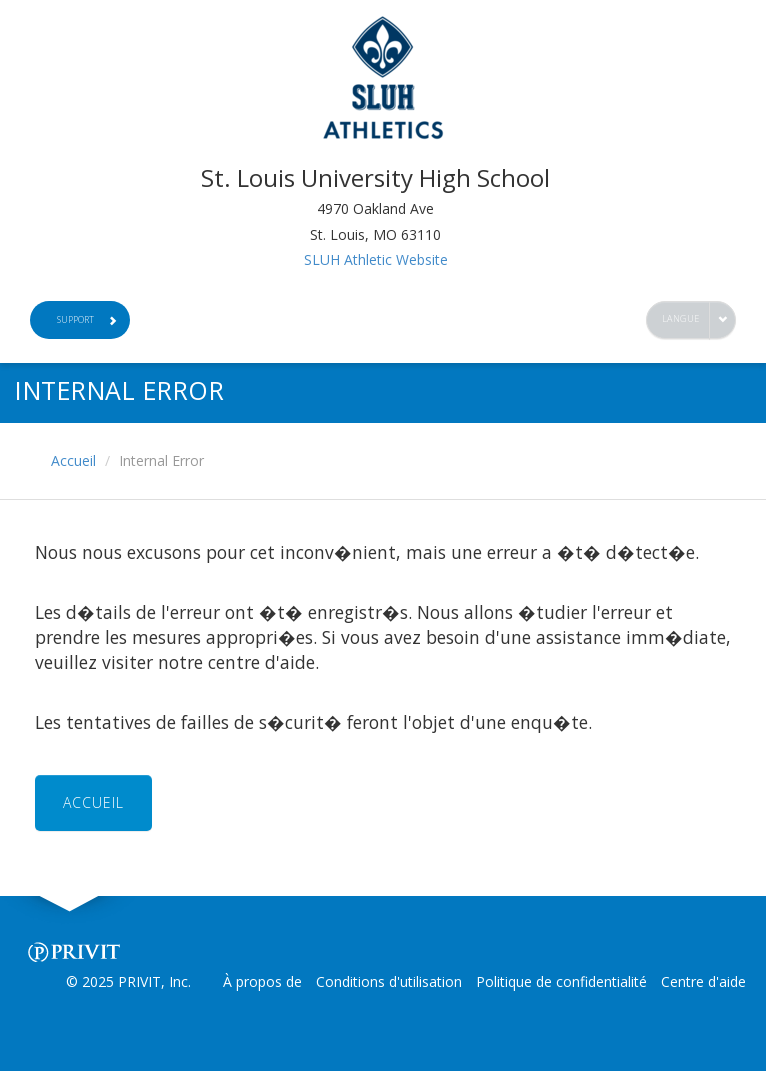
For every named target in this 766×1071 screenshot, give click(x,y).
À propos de (262, 981)
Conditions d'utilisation (389, 981)
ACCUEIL (93, 802)
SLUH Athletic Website (376, 259)
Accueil (73, 460)
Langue (681, 318)
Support (87, 319)
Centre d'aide (703, 981)
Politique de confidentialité (561, 981)
